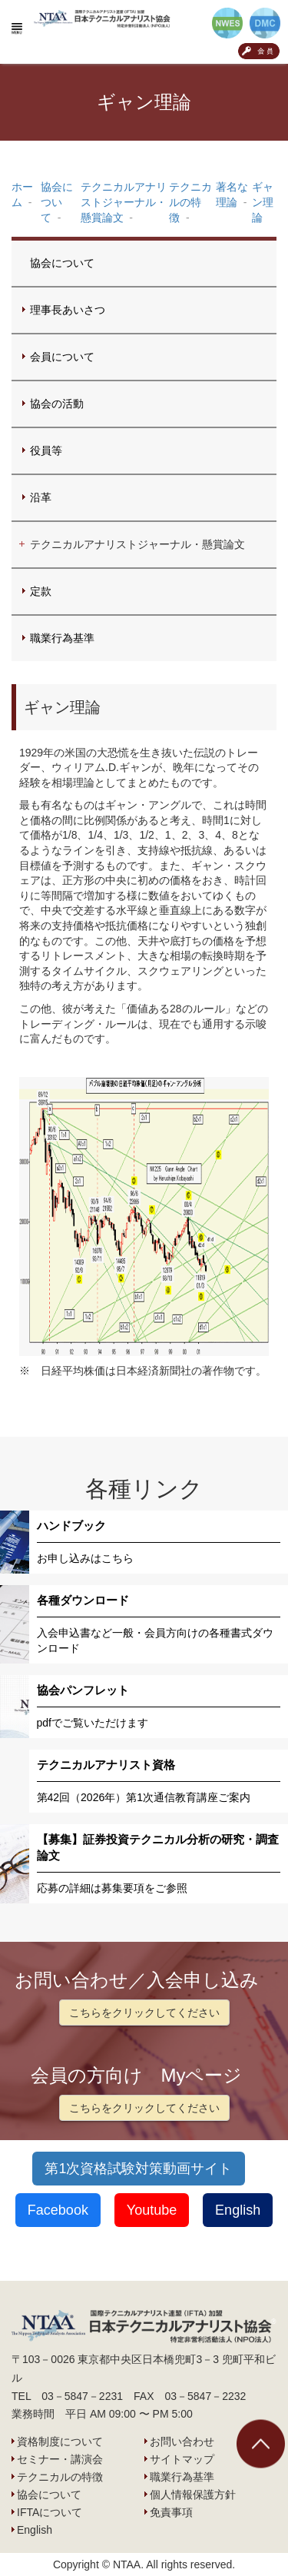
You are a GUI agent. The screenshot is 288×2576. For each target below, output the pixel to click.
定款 (40, 591)
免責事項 (171, 2512)
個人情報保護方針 (193, 2494)
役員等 (46, 450)
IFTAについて (49, 2512)
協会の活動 (57, 403)
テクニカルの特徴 (60, 2477)
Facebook (58, 2210)
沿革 (40, 497)
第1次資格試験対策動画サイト (138, 2168)
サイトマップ (182, 2459)
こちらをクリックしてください (144, 2012)
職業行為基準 (62, 638)
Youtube (152, 2210)
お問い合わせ (182, 2441)
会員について (62, 357)
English (237, 2210)
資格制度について (60, 2441)
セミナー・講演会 (60, 2459)
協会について (62, 263)
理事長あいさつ (67, 310)
